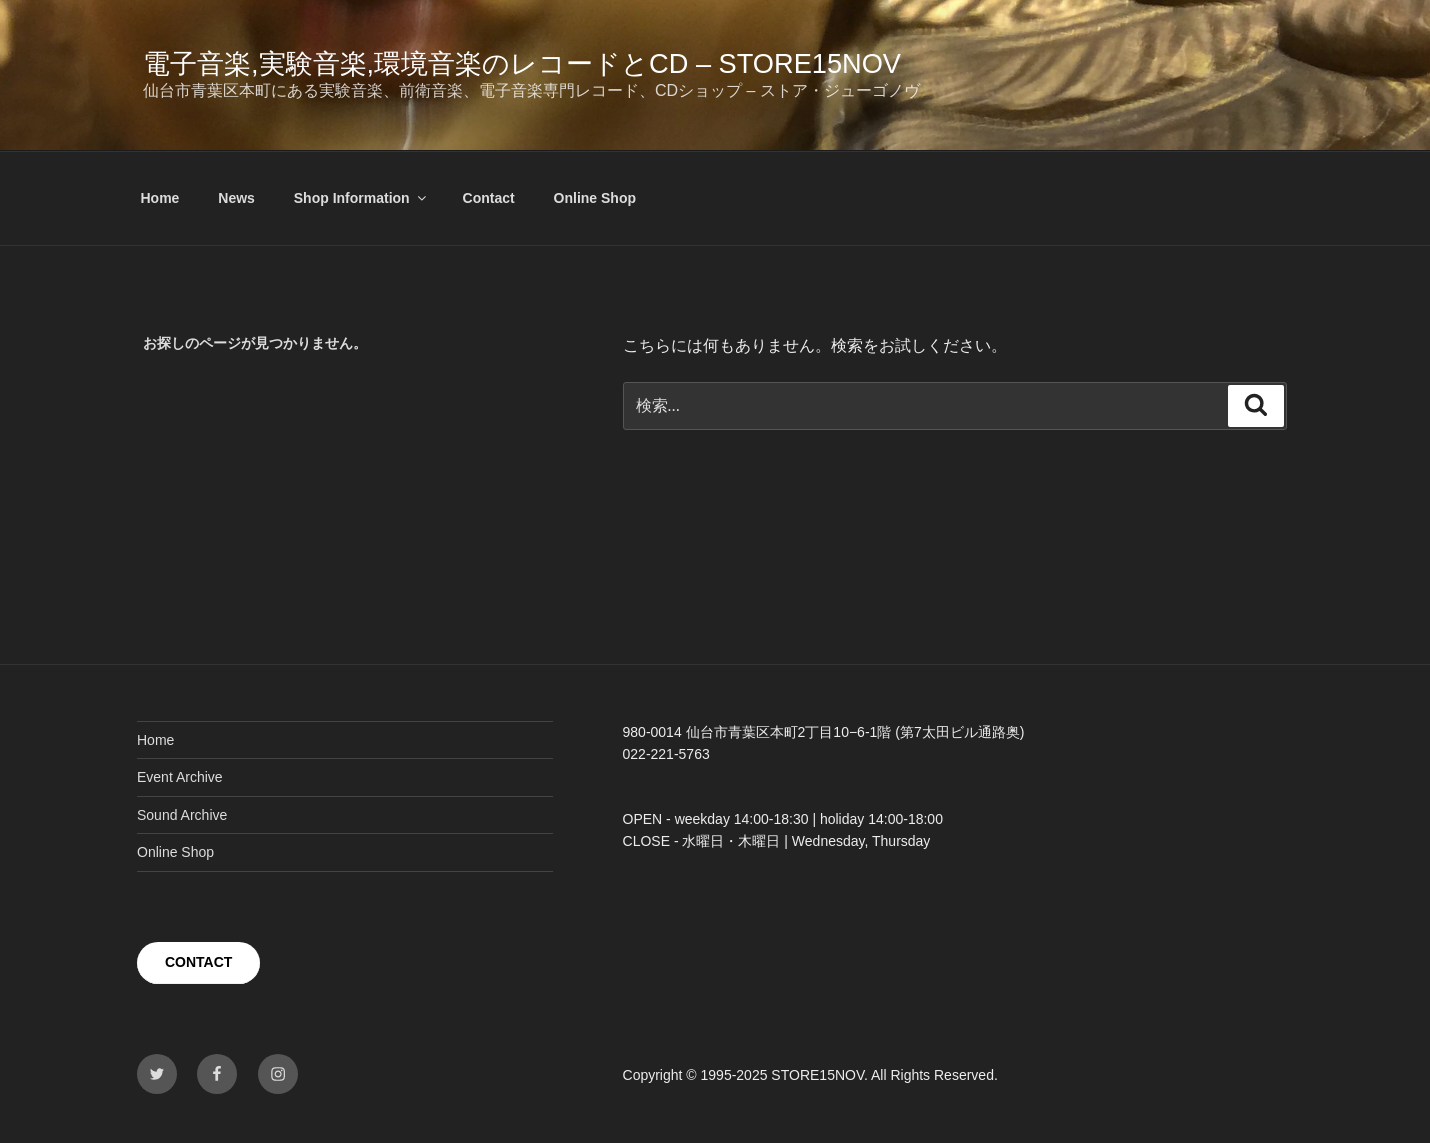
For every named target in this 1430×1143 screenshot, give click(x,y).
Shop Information (361, 198)
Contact (489, 198)
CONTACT (198, 962)
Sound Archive (182, 815)
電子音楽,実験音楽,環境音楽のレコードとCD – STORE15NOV (522, 63)
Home (160, 198)
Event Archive (180, 777)
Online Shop (595, 198)
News (236, 198)
